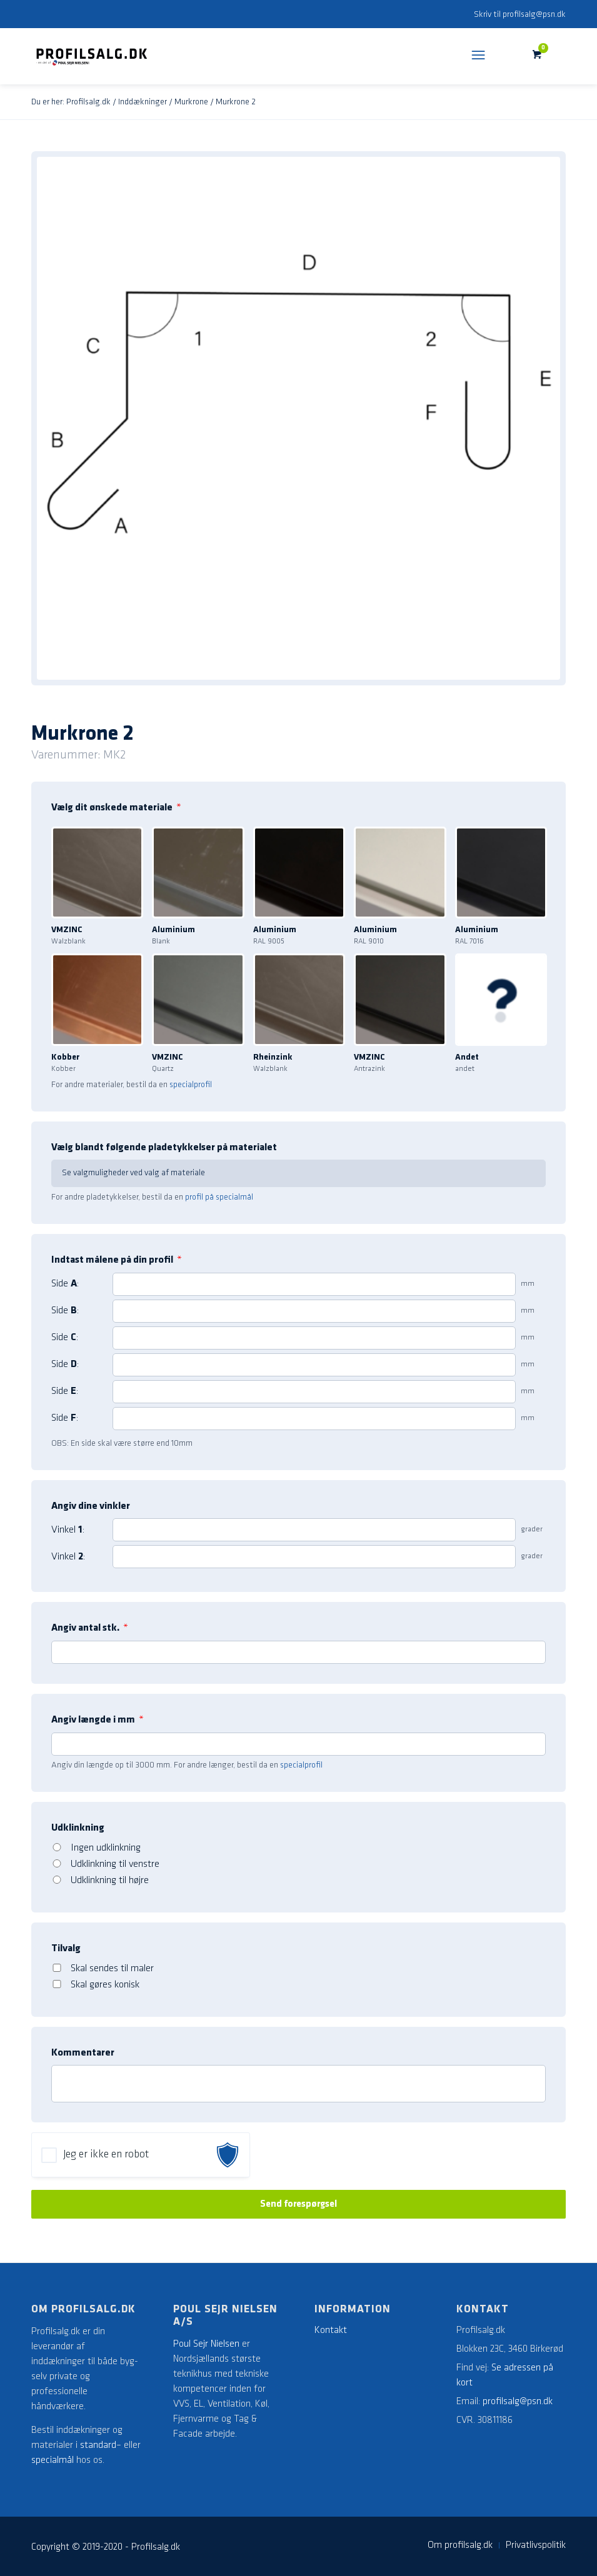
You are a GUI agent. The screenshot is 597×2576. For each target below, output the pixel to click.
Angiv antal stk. (89, 1628)
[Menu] (478, 55)
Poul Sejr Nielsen (206, 2344)
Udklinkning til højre (110, 1881)
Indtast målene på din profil (116, 1260)
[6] (314, 1418)
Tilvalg (66, 1949)
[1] (314, 1284)
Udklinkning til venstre (115, 1864)
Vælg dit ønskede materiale (116, 808)
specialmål (52, 2460)
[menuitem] (460, 2545)
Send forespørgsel (298, 2204)
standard (98, 2445)
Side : (65, 1284)
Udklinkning (77, 1828)
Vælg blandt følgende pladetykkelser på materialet (164, 1148)
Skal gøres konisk (105, 1985)
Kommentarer (82, 2053)
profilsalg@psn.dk (534, 14)
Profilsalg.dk (88, 102)
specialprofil (190, 1085)
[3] (314, 1338)
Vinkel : (67, 1530)
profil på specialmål (219, 1197)
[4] (314, 1364)
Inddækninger (142, 102)
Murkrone (191, 102)
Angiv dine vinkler (90, 1506)
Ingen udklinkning (106, 1848)
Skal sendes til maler (112, 1969)
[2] (314, 1311)
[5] (314, 1391)
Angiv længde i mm (97, 1720)
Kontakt (330, 2330)
